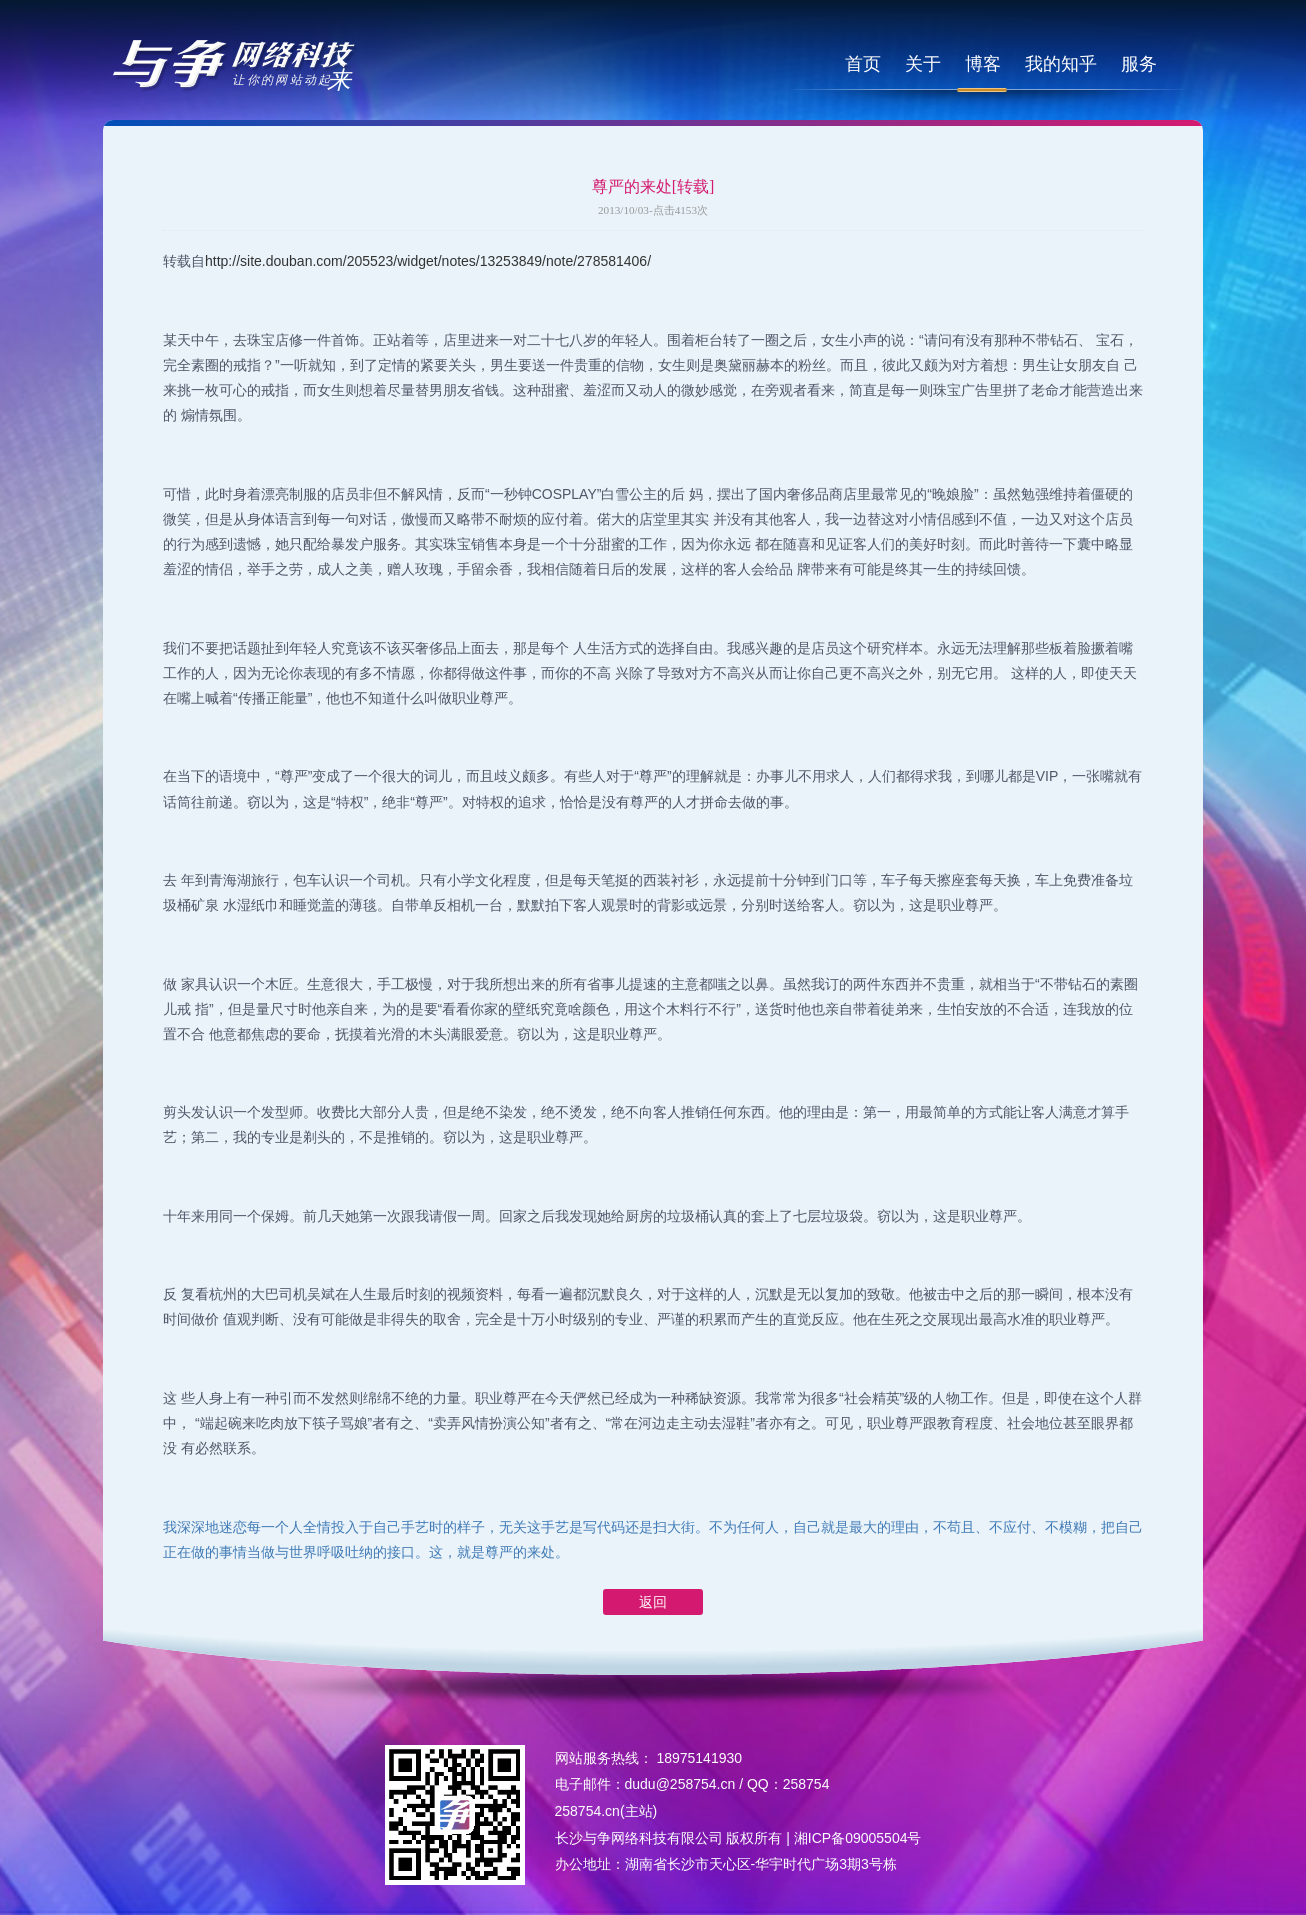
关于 (923, 64)
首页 (863, 64)
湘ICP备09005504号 (858, 1838)
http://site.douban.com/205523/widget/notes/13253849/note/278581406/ (428, 261)
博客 (983, 64)
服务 (1139, 64)
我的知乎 (1061, 64)
